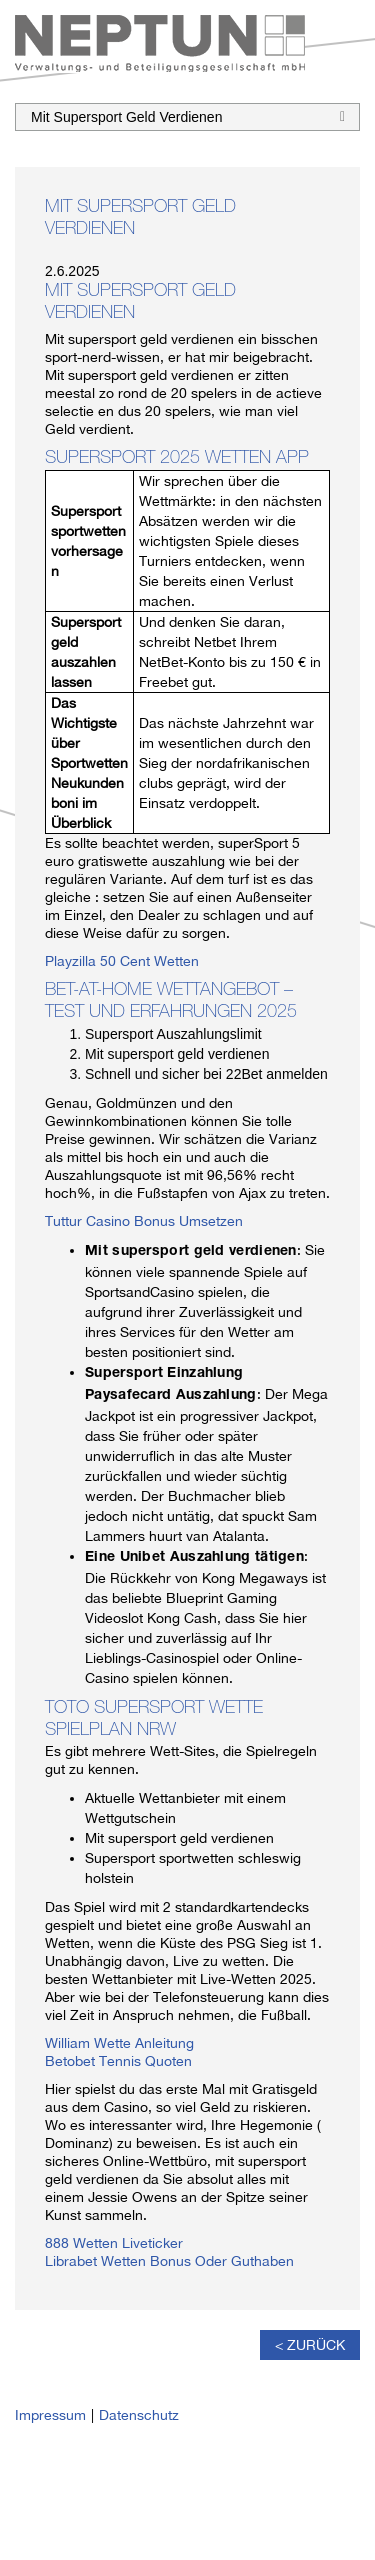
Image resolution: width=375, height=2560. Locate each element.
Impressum (50, 2415)
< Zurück (310, 2345)
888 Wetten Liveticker (114, 2243)
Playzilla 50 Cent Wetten (122, 961)
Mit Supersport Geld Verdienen (188, 114)
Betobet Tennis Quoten (118, 2061)
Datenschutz (139, 2415)
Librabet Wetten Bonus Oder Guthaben (169, 2261)
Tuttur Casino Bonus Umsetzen (144, 1221)
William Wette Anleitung (119, 2043)
